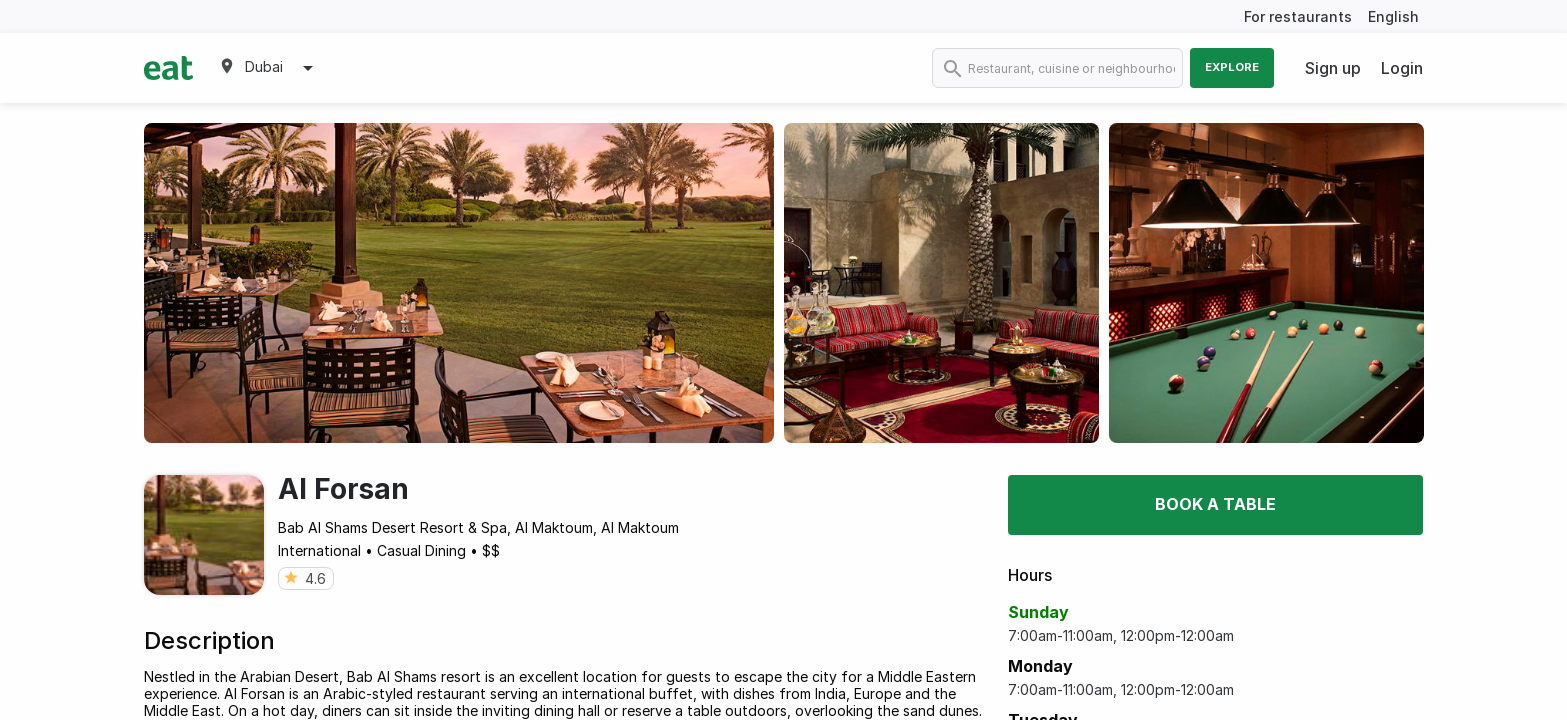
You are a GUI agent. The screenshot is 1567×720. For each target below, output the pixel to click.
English (1393, 16)
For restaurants (1298, 16)
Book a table (1215, 504)
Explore (1232, 67)
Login (1402, 68)
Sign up (1333, 68)
